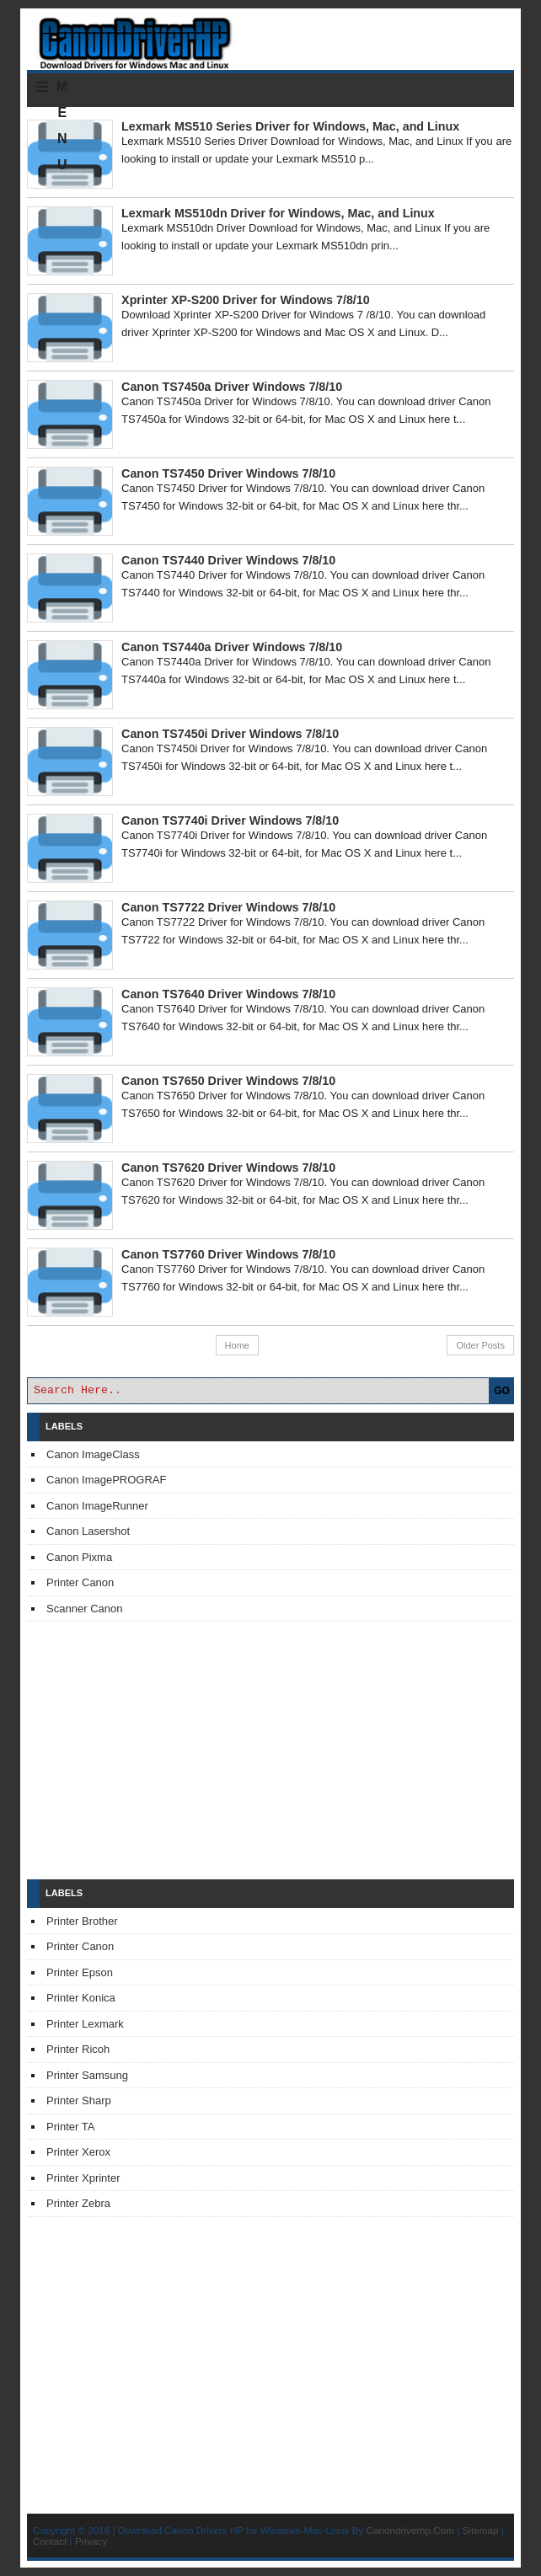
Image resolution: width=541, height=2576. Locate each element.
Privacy (91, 2541)
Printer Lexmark (85, 2024)
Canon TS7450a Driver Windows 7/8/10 (231, 386)
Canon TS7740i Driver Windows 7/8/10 (230, 820)
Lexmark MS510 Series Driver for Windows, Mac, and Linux (290, 126)
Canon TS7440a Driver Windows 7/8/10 (231, 647)
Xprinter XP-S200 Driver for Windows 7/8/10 (245, 300)
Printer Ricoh (78, 2049)
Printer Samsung (87, 2075)
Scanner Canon (84, 1608)
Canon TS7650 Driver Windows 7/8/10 (228, 1081)
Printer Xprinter (83, 2178)
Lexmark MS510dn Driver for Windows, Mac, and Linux (278, 213)
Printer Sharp (78, 2100)
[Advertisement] (270, 1750)
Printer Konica (80, 1997)
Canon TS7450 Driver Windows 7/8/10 (228, 473)
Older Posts (480, 1345)
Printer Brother (82, 1921)
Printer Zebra (78, 2203)
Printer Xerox (78, 2152)
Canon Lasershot (88, 1531)
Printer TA (70, 2126)
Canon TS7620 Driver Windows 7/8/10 (228, 1167)
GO (502, 1391)
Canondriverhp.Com (410, 2530)
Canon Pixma (79, 1557)
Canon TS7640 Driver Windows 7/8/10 (228, 994)
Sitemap (481, 2530)
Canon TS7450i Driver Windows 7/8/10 (230, 733)
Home (237, 1345)
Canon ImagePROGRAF (106, 1479)
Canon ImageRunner (97, 1505)
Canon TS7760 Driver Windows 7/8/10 (228, 1254)
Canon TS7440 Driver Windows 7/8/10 (228, 560)
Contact (50, 2541)
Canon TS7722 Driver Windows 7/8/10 (228, 907)
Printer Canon (80, 1582)
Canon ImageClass (93, 1454)
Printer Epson (79, 1972)
